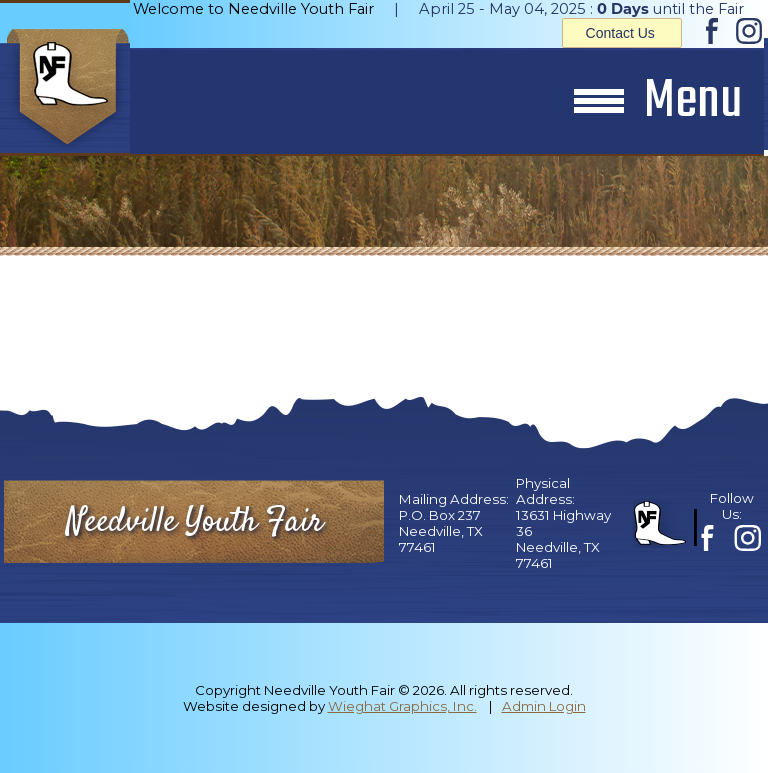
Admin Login (544, 706)
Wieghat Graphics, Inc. (402, 706)
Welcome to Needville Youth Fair (253, 9)
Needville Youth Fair (194, 522)
